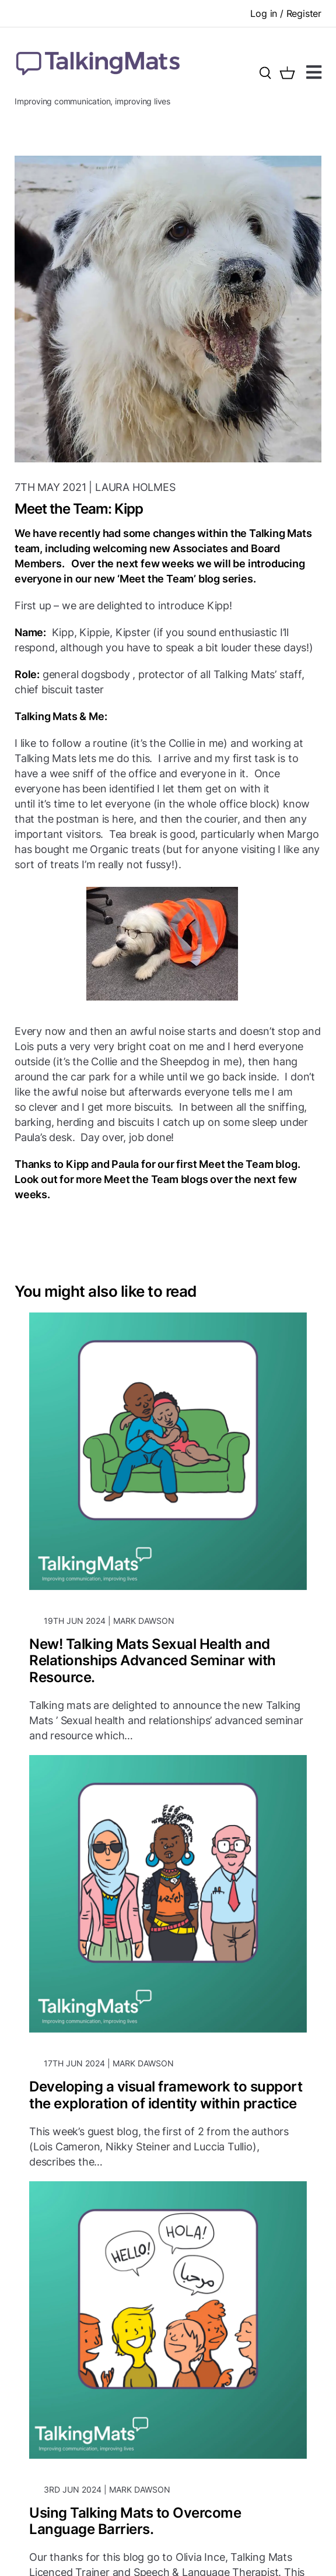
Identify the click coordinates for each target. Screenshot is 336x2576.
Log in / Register (285, 13)
